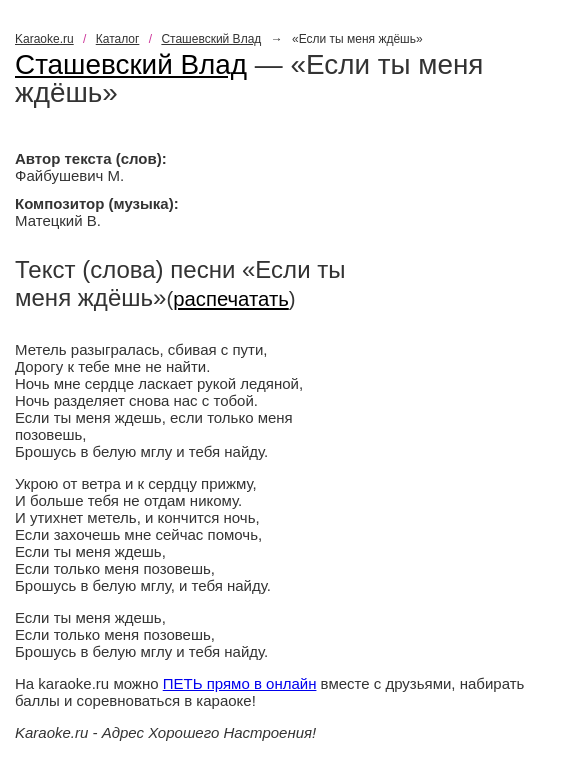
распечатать (231, 299)
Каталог (118, 39)
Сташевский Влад (211, 39)
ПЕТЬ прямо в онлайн (240, 683)
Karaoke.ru (44, 39)
